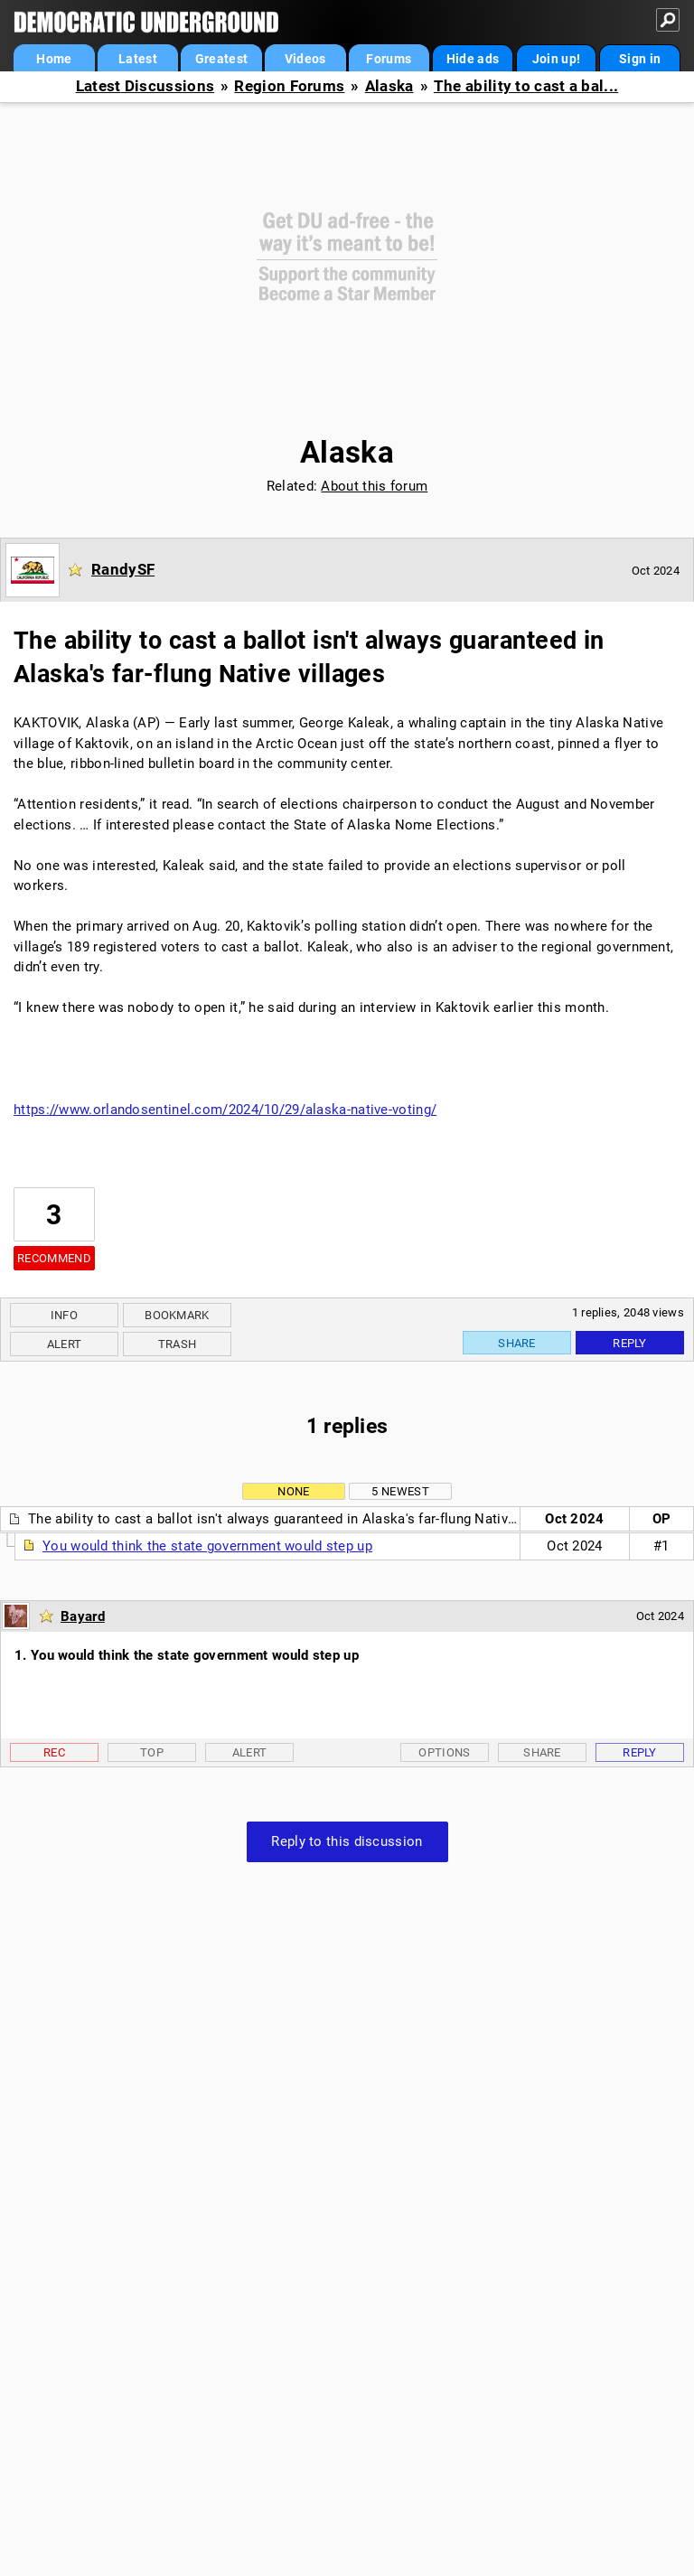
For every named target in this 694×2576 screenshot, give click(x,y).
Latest (137, 59)
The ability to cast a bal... (526, 86)
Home (53, 59)
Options (444, 1752)
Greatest (221, 59)
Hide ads (472, 59)
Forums (388, 59)
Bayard (83, 1616)
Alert (64, 1344)
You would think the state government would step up (207, 1546)
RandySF (123, 569)
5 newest (399, 1491)
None (293, 1491)
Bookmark (177, 1315)
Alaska (389, 86)
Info (64, 1315)
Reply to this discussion (346, 1841)
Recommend (54, 1258)
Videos (305, 59)
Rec (54, 1752)
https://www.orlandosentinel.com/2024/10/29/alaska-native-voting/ (225, 1109)
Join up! (556, 59)
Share (517, 1343)
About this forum (374, 486)
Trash (177, 1344)
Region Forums (289, 86)
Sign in (640, 59)
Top (152, 1752)
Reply (630, 1343)
